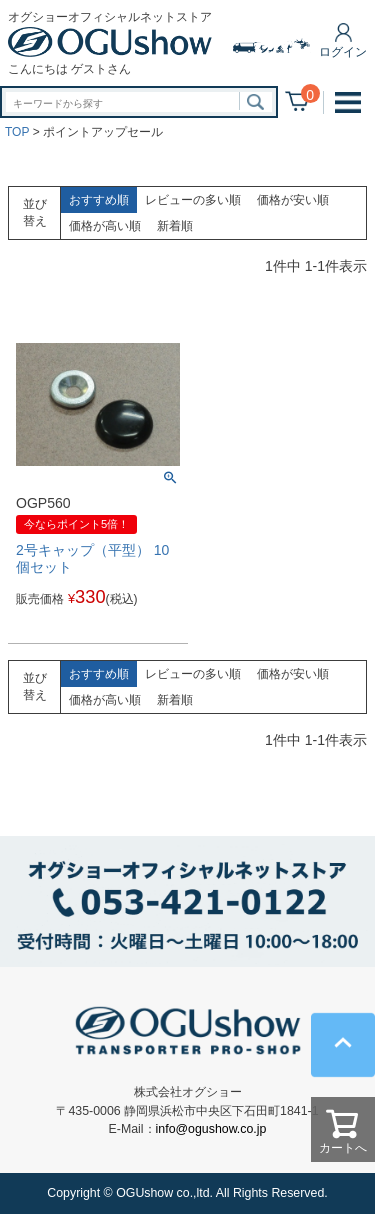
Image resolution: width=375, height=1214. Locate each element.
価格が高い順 (105, 226)
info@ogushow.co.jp (211, 1129)
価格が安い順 (293, 200)
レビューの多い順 (193, 200)
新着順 (175, 226)
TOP (17, 132)
